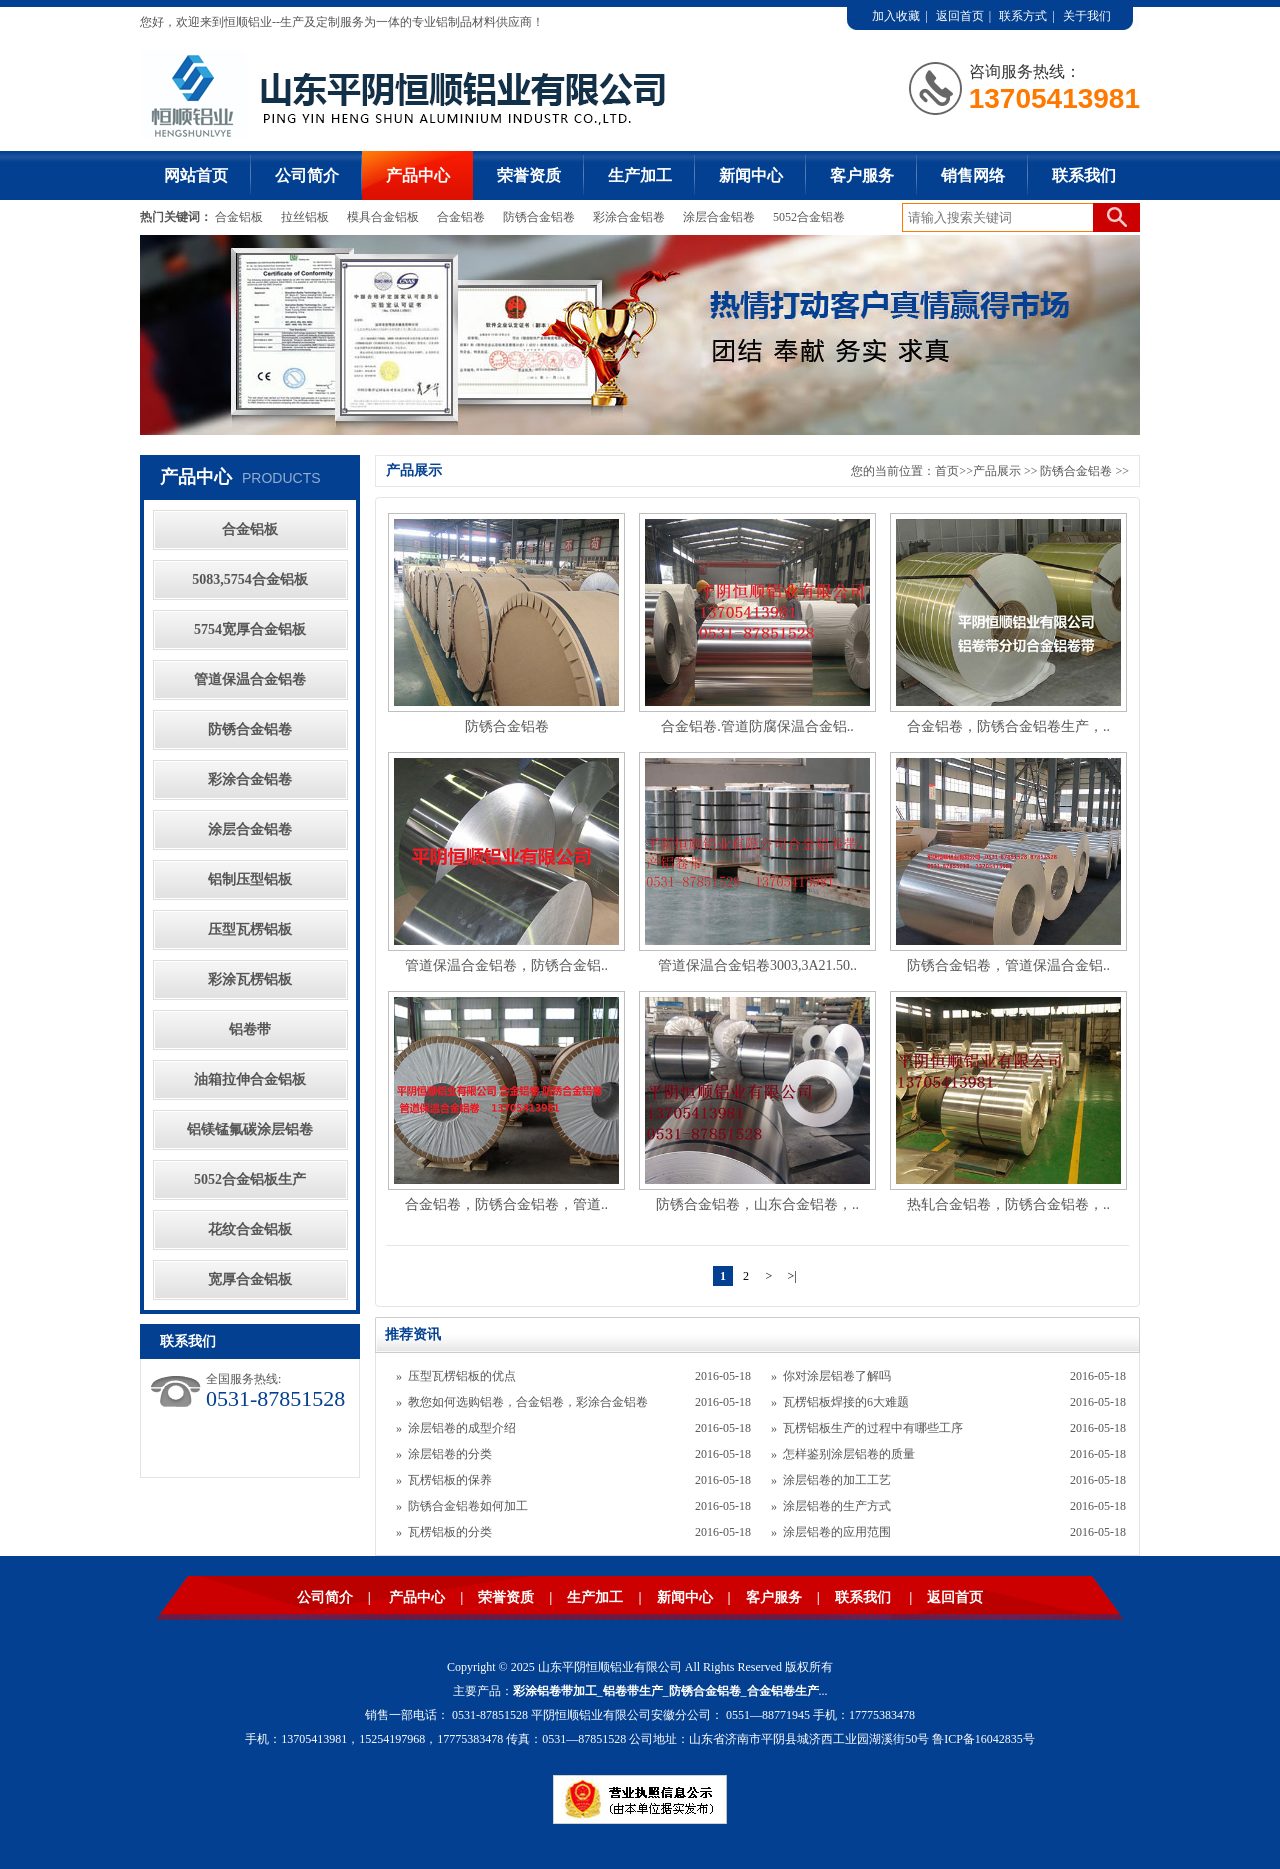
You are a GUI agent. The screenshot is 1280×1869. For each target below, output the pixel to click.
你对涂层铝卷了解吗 (837, 1376)
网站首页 (196, 175)
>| (791, 1276)
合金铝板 (240, 217)
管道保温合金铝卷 (250, 679)
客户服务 (862, 175)
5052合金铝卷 (809, 217)
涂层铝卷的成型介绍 (462, 1428)
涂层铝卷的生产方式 (837, 1506)
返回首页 (960, 16)
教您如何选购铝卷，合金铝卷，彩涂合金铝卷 (528, 1402)
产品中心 (418, 175)
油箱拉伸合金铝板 (250, 1079)
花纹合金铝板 (250, 1229)
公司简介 (307, 175)
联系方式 (1023, 16)
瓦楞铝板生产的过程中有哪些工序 (873, 1428)
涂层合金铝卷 (719, 217)
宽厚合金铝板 (250, 1279)
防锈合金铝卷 (539, 217)
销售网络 (973, 175)
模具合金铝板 (383, 217)
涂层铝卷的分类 (450, 1454)
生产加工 (640, 175)
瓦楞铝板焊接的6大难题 (846, 1402)
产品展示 (997, 471)
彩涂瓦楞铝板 (250, 979)
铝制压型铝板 (250, 879)
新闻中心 (751, 175)
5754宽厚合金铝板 (250, 629)
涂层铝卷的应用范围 (837, 1532)
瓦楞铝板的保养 (450, 1480)
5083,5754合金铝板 (250, 579)
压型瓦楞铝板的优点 (462, 1376)
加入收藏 (896, 16)
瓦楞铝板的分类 (450, 1532)
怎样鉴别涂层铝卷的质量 (849, 1454)
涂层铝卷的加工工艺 (837, 1480)
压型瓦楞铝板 (250, 929)
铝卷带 (250, 1029)
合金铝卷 (461, 217)
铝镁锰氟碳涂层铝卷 (250, 1129)
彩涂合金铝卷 (629, 217)
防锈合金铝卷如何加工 (468, 1506)
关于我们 (1087, 16)
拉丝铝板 (306, 217)
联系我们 (1084, 175)
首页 (947, 471)
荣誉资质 (529, 175)
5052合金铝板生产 (250, 1179)
